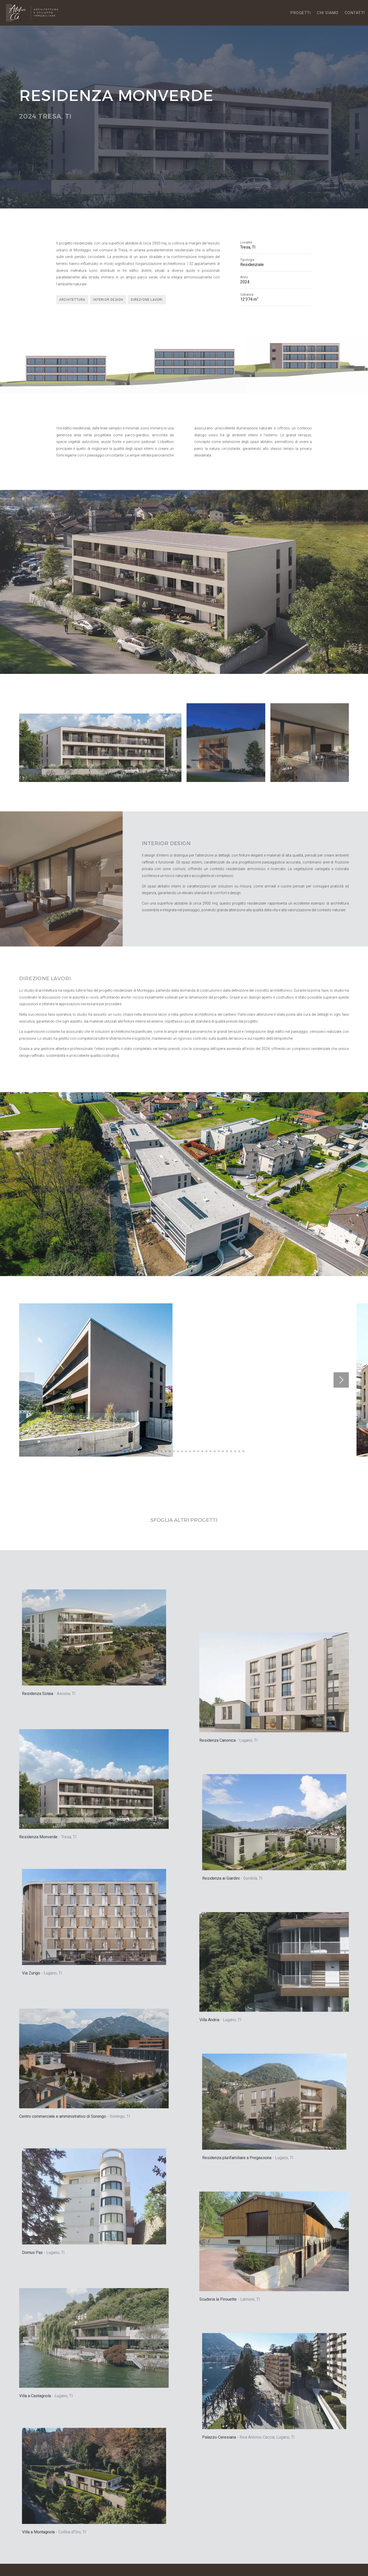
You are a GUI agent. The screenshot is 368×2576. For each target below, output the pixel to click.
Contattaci (257, 2556)
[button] (129, 1399)
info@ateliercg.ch (185, 2559)
